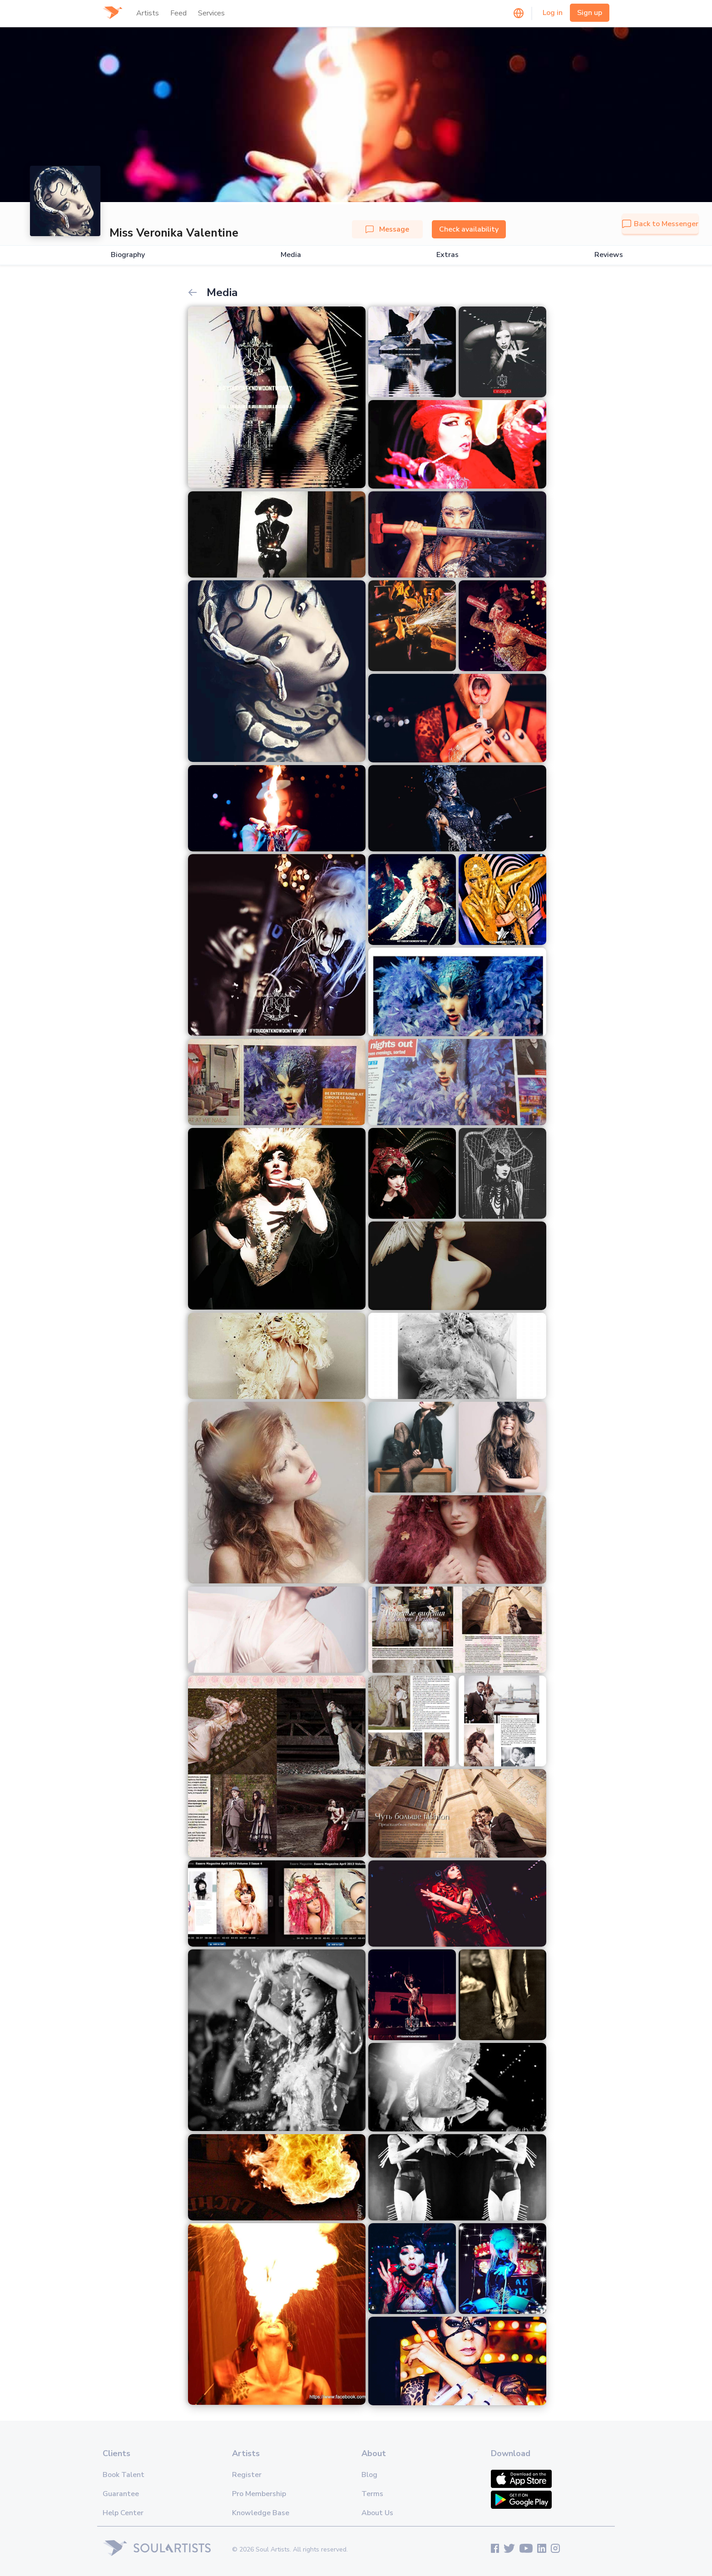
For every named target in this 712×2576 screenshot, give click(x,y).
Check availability (469, 229)
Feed (178, 13)
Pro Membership (259, 2493)
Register (247, 2474)
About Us (377, 2512)
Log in (553, 13)
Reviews (608, 255)
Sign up (589, 13)
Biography (128, 255)
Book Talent (123, 2474)
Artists (147, 13)
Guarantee (121, 2493)
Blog (369, 2474)
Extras (447, 255)
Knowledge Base (260, 2512)
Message (387, 229)
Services (211, 13)
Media (291, 255)
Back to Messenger (660, 224)
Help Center (123, 2512)
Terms (372, 2493)
